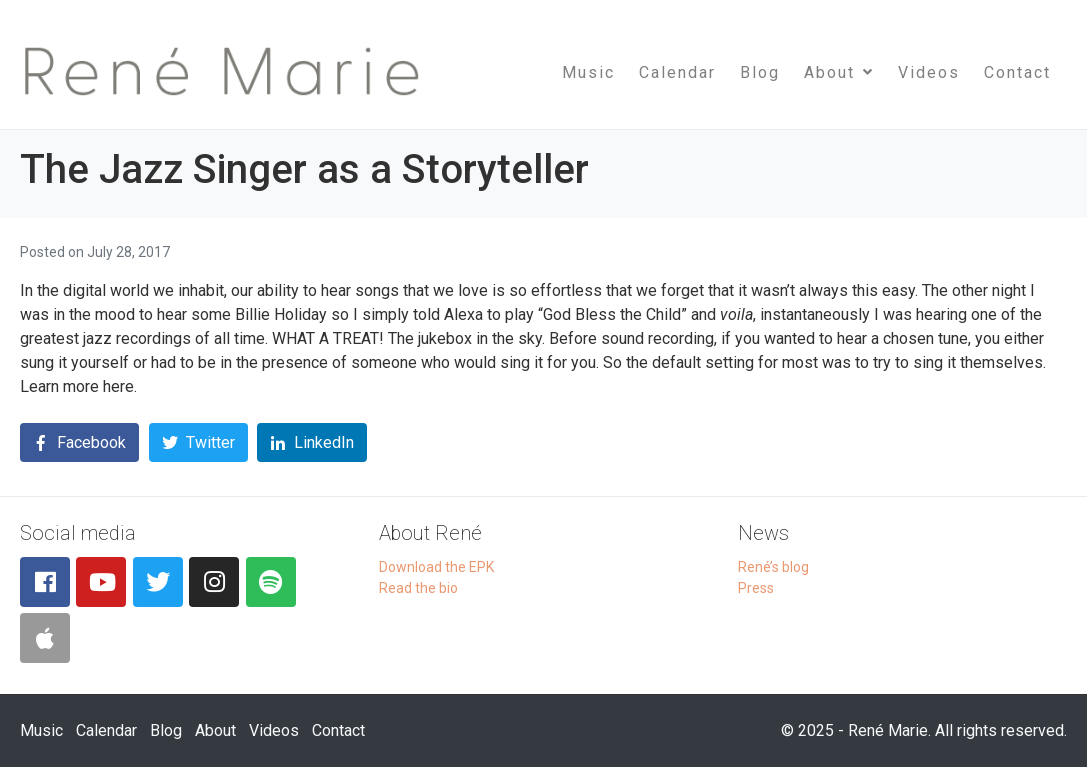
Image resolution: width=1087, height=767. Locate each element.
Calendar (677, 72)
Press (756, 588)
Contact (1017, 72)
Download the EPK (436, 567)
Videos (929, 72)
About (839, 72)
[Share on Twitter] (198, 442)
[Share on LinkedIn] (312, 442)
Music (588, 72)
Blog (760, 72)
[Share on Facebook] (79, 442)
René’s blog (773, 567)
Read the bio (418, 588)
